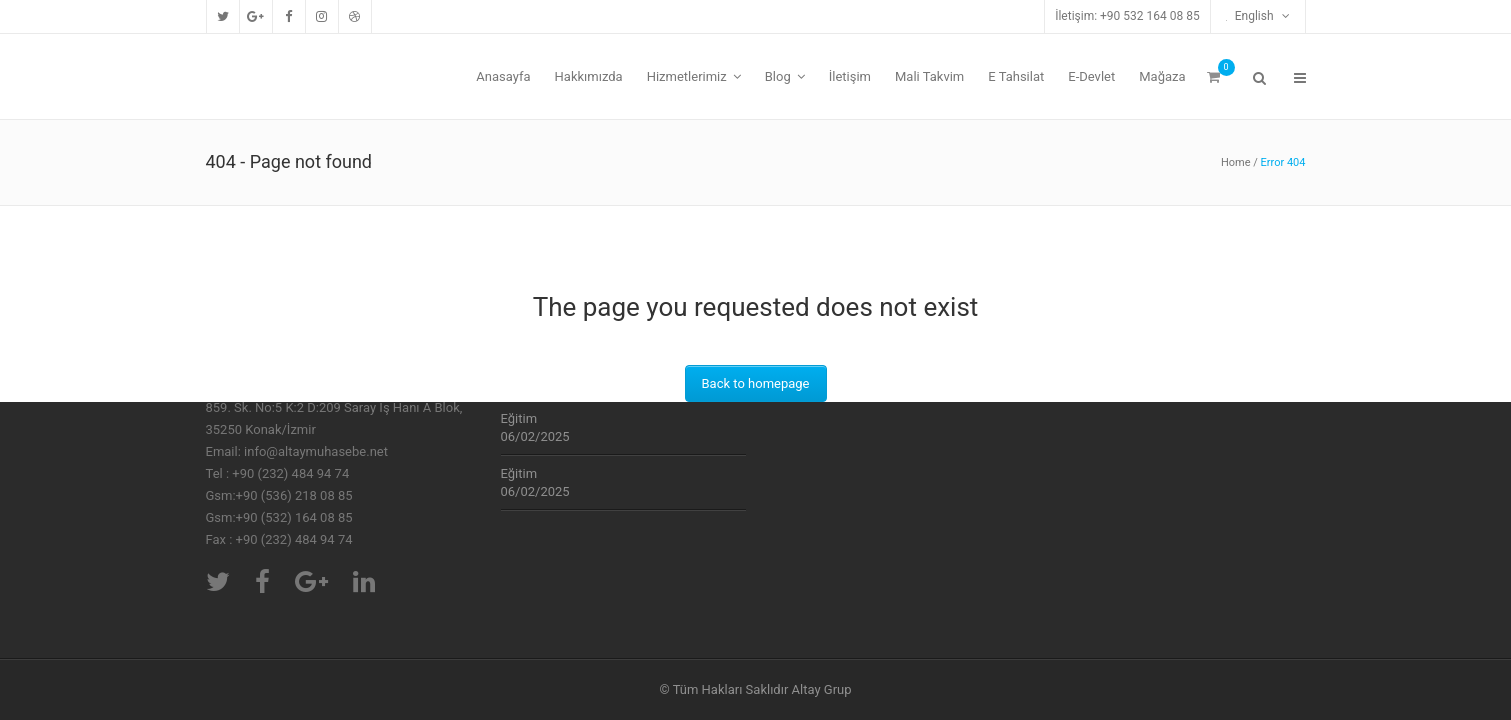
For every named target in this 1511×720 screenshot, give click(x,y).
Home (1236, 162)
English (1251, 16)
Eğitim (519, 418)
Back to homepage (756, 383)
